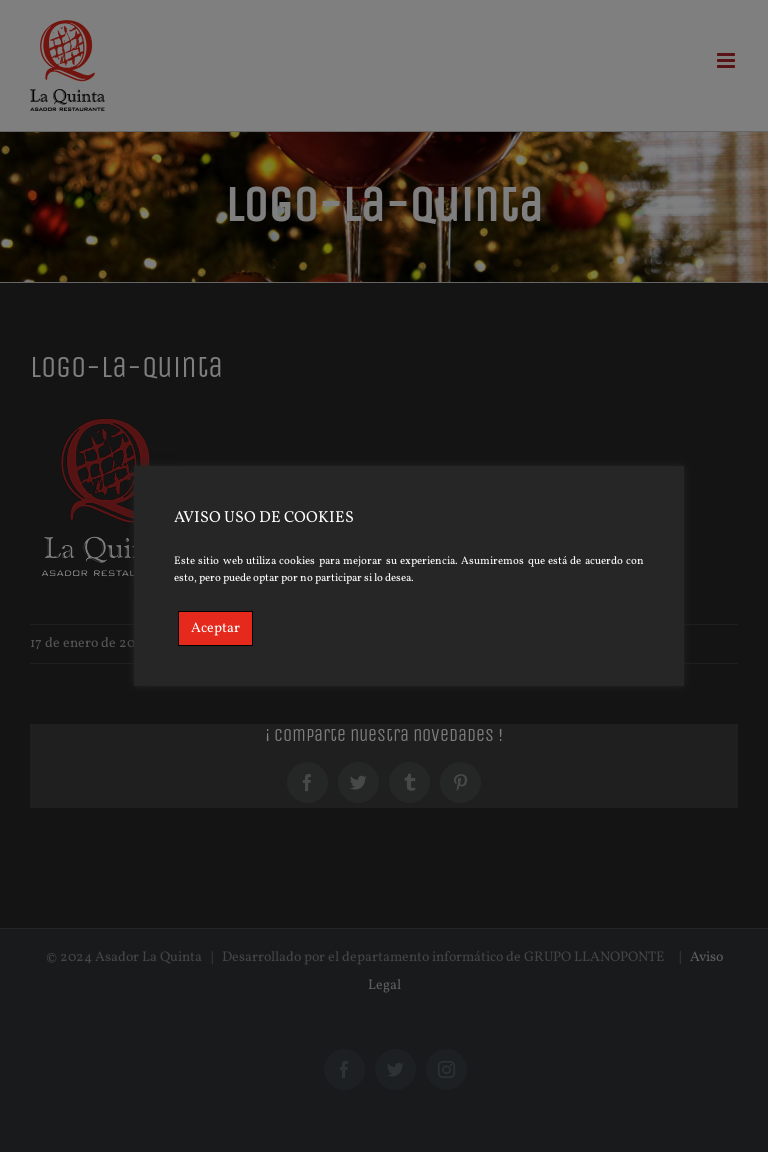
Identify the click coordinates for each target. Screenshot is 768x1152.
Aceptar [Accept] (215, 628)
